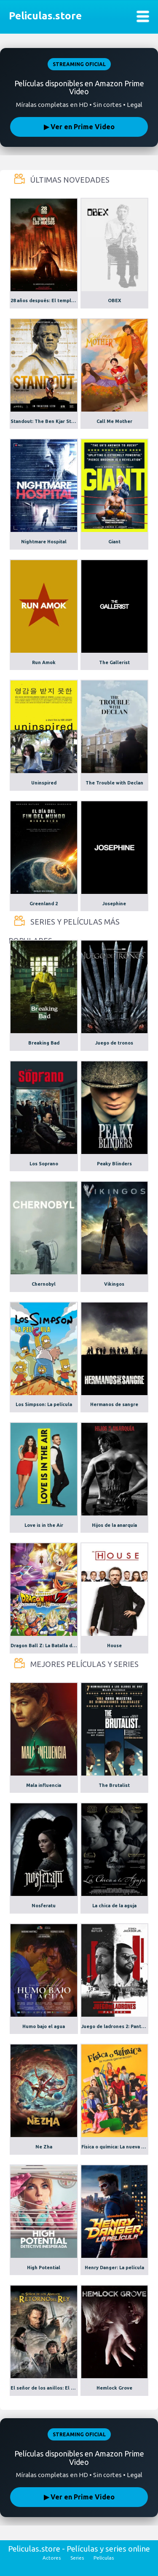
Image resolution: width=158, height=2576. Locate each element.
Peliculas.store (43, 15)
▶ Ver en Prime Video (79, 126)
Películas (104, 2557)
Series (77, 2557)
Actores (52, 2557)
